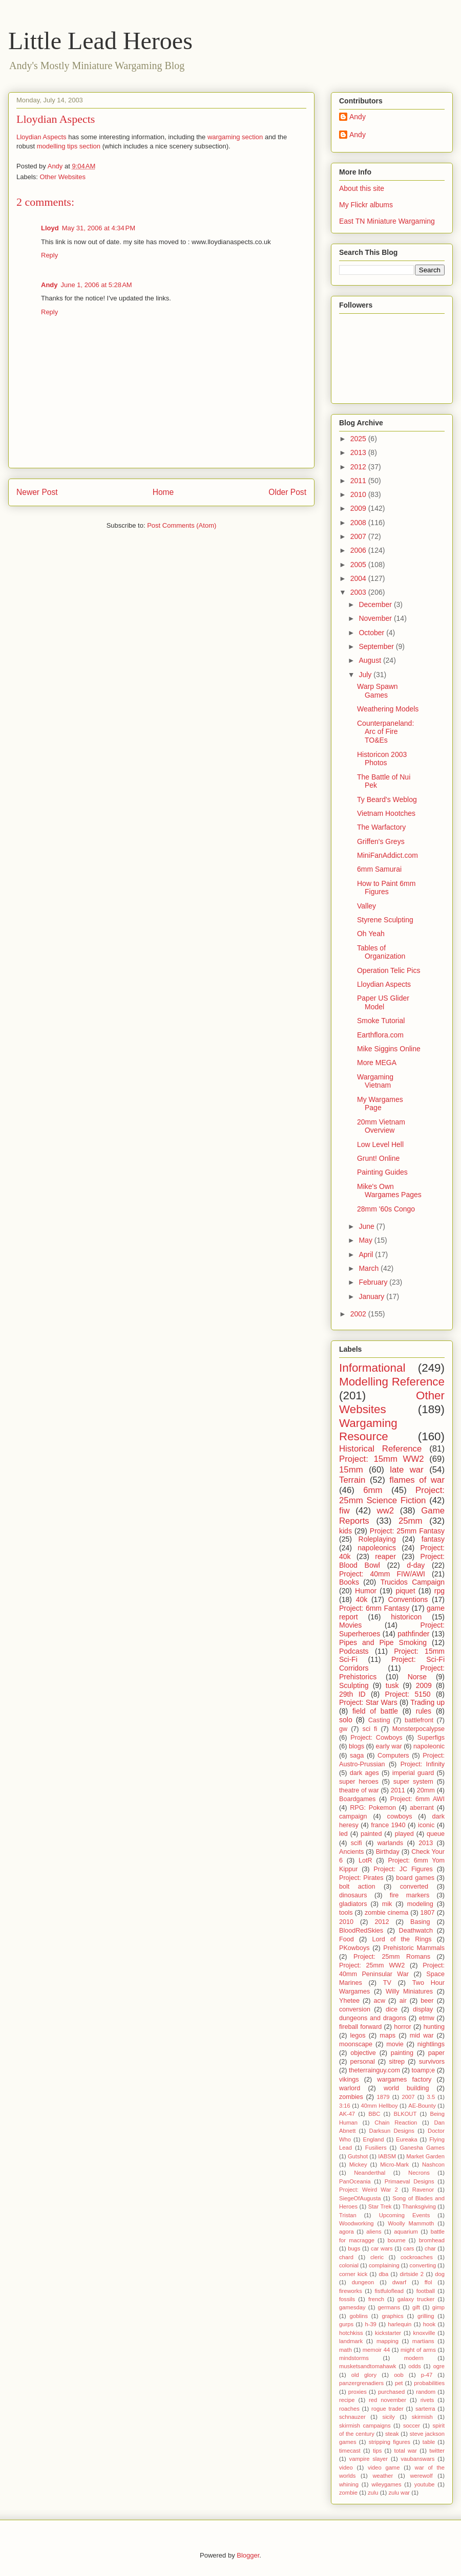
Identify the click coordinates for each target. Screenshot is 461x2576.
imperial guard (413, 1773)
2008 (359, 522)
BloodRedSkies (361, 1930)
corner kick (353, 2274)
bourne (397, 2240)
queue (436, 1833)
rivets (427, 2400)
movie (395, 2044)
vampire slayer (368, 2459)
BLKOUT (404, 2114)
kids (345, 1531)
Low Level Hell (380, 1144)
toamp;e (423, 2070)
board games (415, 1877)
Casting (379, 1720)
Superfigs (431, 1737)
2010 (359, 494)
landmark (351, 2341)
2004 (359, 578)
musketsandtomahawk (367, 2366)
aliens (373, 2231)
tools (346, 1912)
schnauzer (352, 2417)
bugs (354, 2248)
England (373, 2139)
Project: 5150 (408, 1694)
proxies (357, 2392)
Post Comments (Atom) (181, 525)
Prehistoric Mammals (414, 1948)
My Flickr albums (366, 205)
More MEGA (376, 1062)
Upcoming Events (404, 2215)
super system (413, 1781)
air (403, 2000)
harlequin (399, 2324)
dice (391, 2009)
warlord (349, 2088)
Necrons (419, 2173)
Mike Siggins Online (389, 1049)
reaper (385, 1556)
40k (362, 1599)
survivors (432, 2061)
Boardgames (357, 1799)
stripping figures (389, 2442)
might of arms (418, 2350)
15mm (351, 1470)
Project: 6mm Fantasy (374, 1608)
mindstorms (354, 2358)
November (376, 618)
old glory (363, 2375)
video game (384, 2467)
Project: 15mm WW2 (381, 1459)
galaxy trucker (416, 2299)
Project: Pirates (361, 1877)
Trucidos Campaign (413, 1582)
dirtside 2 (412, 2274)
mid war (422, 2035)
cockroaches (417, 2257)
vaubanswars (418, 2459)
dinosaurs (353, 1895)
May (366, 1240)
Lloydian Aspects (41, 137)
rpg (439, 1591)
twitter (437, 2451)
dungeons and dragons (372, 2018)
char (430, 2248)
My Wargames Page (380, 1103)
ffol (428, 2282)
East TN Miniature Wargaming (387, 221)
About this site (361, 188)
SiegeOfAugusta (360, 2198)
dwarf (399, 2282)
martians (423, 2341)
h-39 (370, 2324)
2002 (359, 1314)
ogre (439, 2366)
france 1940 (388, 1825)
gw (343, 1729)
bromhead (432, 2240)
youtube (424, 2484)
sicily (389, 2417)
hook (429, 2324)
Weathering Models (387, 709)
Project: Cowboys (376, 1737)
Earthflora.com (380, 1035)
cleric (377, 2257)
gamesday (352, 2307)
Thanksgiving (419, 2206)
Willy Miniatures (409, 1991)
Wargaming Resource (368, 1430)
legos (358, 2035)
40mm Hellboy (379, 2106)
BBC (374, 2114)
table (429, 2442)
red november (387, 2400)
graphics (392, 2316)
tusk (392, 1685)
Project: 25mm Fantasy (407, 1531)
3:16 (344, 2106)
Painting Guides (382, 1172)
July (366, 674)
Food (346, 1939)
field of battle (375, 1711)
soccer (411, 2425)
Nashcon (433, 2164)
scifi (356, 1843)
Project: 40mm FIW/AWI (382, 1574)
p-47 (426, 2375)
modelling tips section (68, 146)
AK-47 (347, 2114)
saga (357, 1755)
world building (406, 2088)
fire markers (409, 1895)
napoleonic (429, 1746)
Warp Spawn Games (377, 690)
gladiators (353, 1904)
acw (379, 2000)
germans (389, 2307)
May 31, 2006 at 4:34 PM (98, 228)
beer (427, 2000)
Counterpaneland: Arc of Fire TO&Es (385, 732)
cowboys (399, 1816)
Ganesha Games (422, 2148)
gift (416, 2307)
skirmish (422, 2417)
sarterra (425, 2409)
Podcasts (354, 1651)
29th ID (352, 1694)
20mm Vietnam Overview (381, 1126)
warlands (390, 1843)
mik (387, 1904)
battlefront (419, 1720)
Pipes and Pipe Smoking (383, 1642)
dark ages (364, 1773)
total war (405, 2451)
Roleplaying (377, 1539)
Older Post (287, 492)
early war (389, 1746)
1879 (383, 2097)
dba (384, 2274)
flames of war (417, 1480)
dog (440, 2274)
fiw (344, 1511)
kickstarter (388, 2333)
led (343, 1833)
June (367, 1226)
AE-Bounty (421, 2106)
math (345, 2350)
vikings (349, 2079)
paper (436, 2053)
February (374, 1282)
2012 (359, 467)
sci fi (370, 1729)
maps (387, 2035)
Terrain (352, 1480)
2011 (359, 481)
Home (163, 492)
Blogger (248, 2555)
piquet (405, 1591)
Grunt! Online (378, 1158)
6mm (372, 1490)
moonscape (355, 2044)
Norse (417, 1677)
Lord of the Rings (402, 1939)
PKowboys (354, 1948)
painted (371, 1833)
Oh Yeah (371, 933)
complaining (384, 2265)
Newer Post (37, 492)
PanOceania (355, 2181)
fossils (347, 2299)
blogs (356, 1746)
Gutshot (358, 2156)
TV (387, 1982)
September (377, 646)
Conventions (408, 1599)
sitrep (397, 2061)
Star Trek (380, 2206)
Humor (365, 1591)
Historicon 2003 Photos (382, 758)
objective (363, 2053)
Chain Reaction (395, 2122)
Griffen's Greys (381, 841)
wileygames (386, 2484)
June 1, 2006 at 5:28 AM (96, 285)
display (423, 2009)
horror (402, 2026)
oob (399, 2375)
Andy (49, 285)
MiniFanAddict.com (387, 855)
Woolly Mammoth (411, 2223)
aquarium (406, 2231)
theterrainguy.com (374, 2070)
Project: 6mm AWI (417, 1799)
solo (345, 1720)
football (425, 2291)
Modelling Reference (392, 1381)
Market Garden (425, 2156)
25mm (411, 1521)
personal (362, 2061)
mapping (387, 2341)
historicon (406, 1617)
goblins (359, 2316)
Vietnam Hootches (386, 813)
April (367, 1254)
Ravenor (423, 2190)
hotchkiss (351, 2333)
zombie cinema (386, 1912)
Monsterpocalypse (418, 1729)
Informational (372, 1367)
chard (346, 2257)
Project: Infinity (423, 1764)
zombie (348, 2493)
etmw (426, 2018)
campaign (353, 1816)
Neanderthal (369, 2173)
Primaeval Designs (409, 2181)
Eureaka (406, 2139)
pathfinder (413, 1634)
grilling (425, 2316)
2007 (359, 536)
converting (423, 2265)
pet (399, 2383)
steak (392, 2434)
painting (402, 2053)
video (346, 2467)
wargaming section (235, 137)
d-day (416, 1565)
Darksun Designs (391, 2131)
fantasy (433, 1539)
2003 (359, 592)
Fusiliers (376, 2148)
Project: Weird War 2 (368, 2190)
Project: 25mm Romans (391, 1956)
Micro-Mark (394, 2164)
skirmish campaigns (365, 2425)
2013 (359, 452)
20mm (426, 1790)
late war (407, 1470)
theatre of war (359, 1790)
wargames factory (404, 2079)
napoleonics (377, 1548)
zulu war (399, 2493)
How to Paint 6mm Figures (386, 887)
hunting (434, 2026)
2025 (359, 439)
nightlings (431, 2044)
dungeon (363, 2282)
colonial (349, 2265)
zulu (373, 2493)
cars (408, 2248)
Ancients (351, 1851)
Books (349, 1582)
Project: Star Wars (368, 1702)
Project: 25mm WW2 (372, 1965)
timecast (350, 2451)
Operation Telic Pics (388, 970)
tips (377, 2451)
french (376, 2299)
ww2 (385, 1511)
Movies (350, 1625)
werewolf (421, 2476)
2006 (359, 550)
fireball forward (360, 2026)
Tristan (348, 2215)
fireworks (350, 2291)
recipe (346, 2400)
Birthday (388, 1851)
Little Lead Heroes (100, 40)
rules (423, 1711)
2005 (359, 564)
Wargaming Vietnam (375, 1081)
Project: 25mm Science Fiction (392, 1495)
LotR (365, 1860)
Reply (49, 255)
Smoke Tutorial (381, 1020)
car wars (382, 2248)
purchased (391, 2392)
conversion (354, 2009)
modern (414, 2358)
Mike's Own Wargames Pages (389, 1190)
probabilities (429, 2383)
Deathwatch (416, 1930)
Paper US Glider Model (383, 1002)
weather (382, 2476)
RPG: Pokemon (373, 1807)
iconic (426, 1825)
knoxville (424, 2333)
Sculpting (354, 1685)
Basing (420, 1921)
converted (414, 1886)
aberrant (422, 1807)
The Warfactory (381, 827)
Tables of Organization (381, 952)
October (372, 633)
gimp (438, 2307)
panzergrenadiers (361, 2383)
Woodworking (356, 2223)
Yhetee (349, 2000)
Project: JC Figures (403, 1869)
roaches (349, 2409)
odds (414, 2366)
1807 (428, 1912)
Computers (393, 1755)
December (376, 604)
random (425, 2392)
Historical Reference (380, 1449)
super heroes (359, 1781)
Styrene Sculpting (385, 920)
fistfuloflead (389, 2291)
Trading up (427, 1702)
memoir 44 (376, 2350)
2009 (359, 508)
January (372, 1296)
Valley (366, 906)
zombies (351, 2097)
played (404, 1833)
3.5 (431, 2097)
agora (346, 2231)
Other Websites (63, 177)
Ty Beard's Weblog (387, 799)
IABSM (387, 2156)
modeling (420, 1904)
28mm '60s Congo (386, 1209)
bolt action (357, 1886)
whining (349, 2484)
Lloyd (50, 228)
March (370, 1268)
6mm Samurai (379, 869)
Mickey (358, 2164)
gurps (346, 2324)
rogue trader (387, 2409)
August (371, 660)
